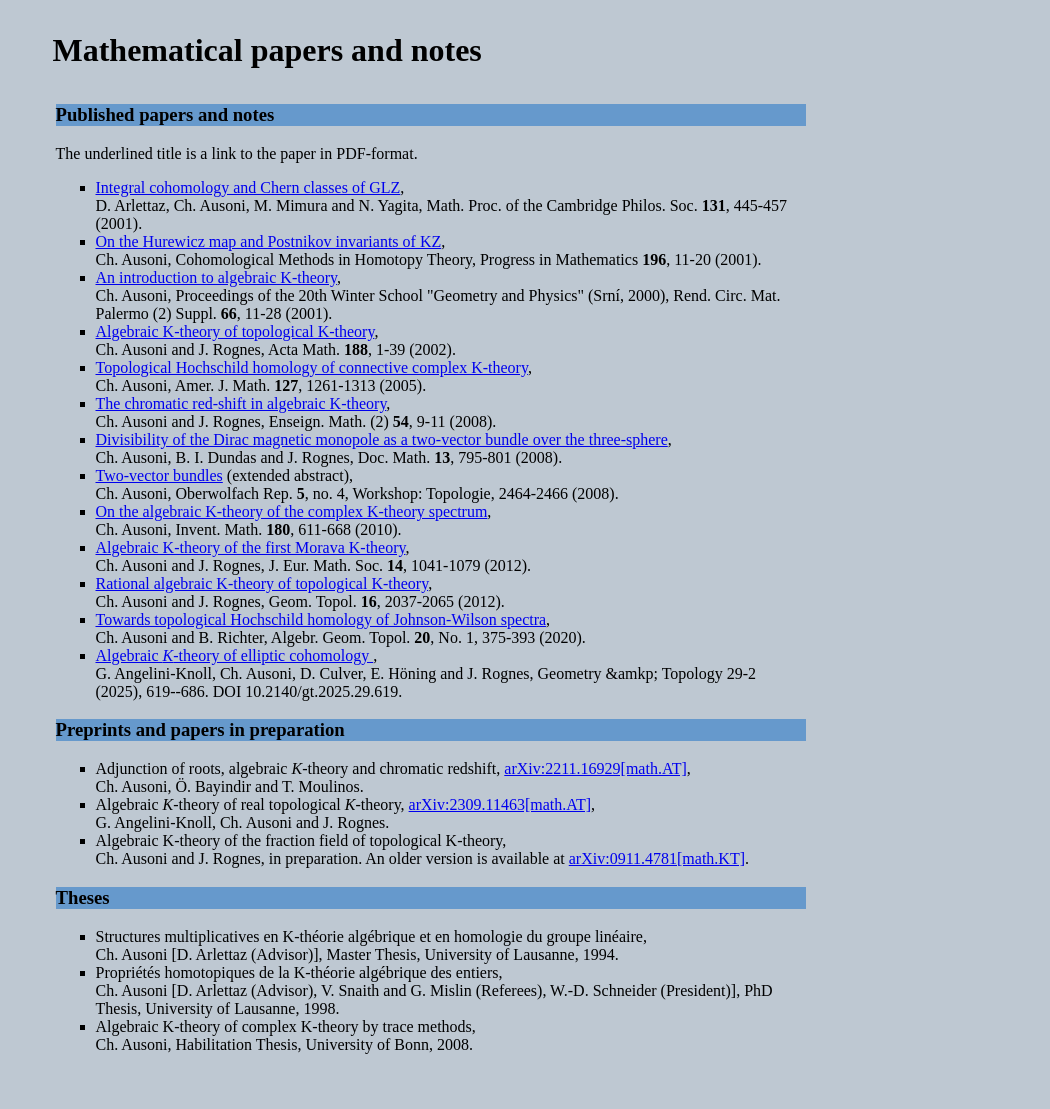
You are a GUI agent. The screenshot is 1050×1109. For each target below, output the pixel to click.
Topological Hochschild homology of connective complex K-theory (312, 367)
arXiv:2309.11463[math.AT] (500, 804)
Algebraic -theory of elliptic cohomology (235, 655)
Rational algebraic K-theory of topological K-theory (262, 583)
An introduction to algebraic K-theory (217, 277)
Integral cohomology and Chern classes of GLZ (248, 187)
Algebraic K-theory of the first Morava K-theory (251, 547)
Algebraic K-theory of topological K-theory (235, 331)
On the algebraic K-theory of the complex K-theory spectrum (292, 511)
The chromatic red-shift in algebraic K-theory (241, 403)
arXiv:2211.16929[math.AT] (595, 768)
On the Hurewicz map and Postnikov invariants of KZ (269, 241)
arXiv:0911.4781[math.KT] (657, 858)
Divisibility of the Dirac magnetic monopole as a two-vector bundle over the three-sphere (382, 439)
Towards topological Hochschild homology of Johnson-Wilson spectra (321, 619)
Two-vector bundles (159, 475)
